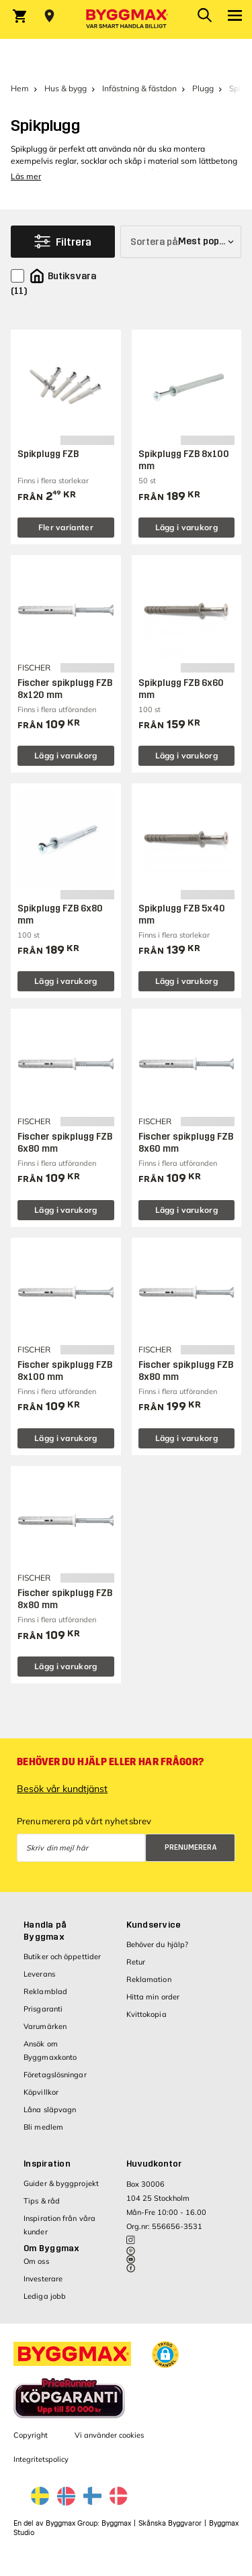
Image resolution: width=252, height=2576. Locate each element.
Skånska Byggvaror (170, 2523)
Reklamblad (45, 1991)
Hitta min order (153, 1996)
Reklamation (148, 1979)
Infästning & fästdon (139, 88)
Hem (20, 88)
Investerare (43, 2278)
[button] (165, 2354)
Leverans (39, 1974)
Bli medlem (43, 2127)
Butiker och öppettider (62, 1956)
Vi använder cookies (109, 2435)
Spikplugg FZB (48, 454)
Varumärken (45, 2026)
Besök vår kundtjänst (62, 1789)
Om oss (36, 2261)
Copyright (30, 2435)
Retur (136, 1962)
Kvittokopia (146, 2014)
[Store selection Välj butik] (49, 16)
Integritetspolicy (41, 2459)
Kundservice (153, 1925)
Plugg (203, 88)
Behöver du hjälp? (157, 1944)
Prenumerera (191, 1847)
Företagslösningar (55, 2074)
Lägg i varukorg (186, 527)
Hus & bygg (65, 88)
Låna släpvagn (50, 2109)
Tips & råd (42, 2201)
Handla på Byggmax (45, 1931)
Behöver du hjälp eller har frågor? (110, 1762)
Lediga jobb (45, 2296)
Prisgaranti (43, 2009)
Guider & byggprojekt (61, 2183)
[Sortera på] (180, 242)
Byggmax (116, 2523)
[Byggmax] (126, 19)
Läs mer (26, 176)
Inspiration (47, 2164)
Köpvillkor (41, 2092)
